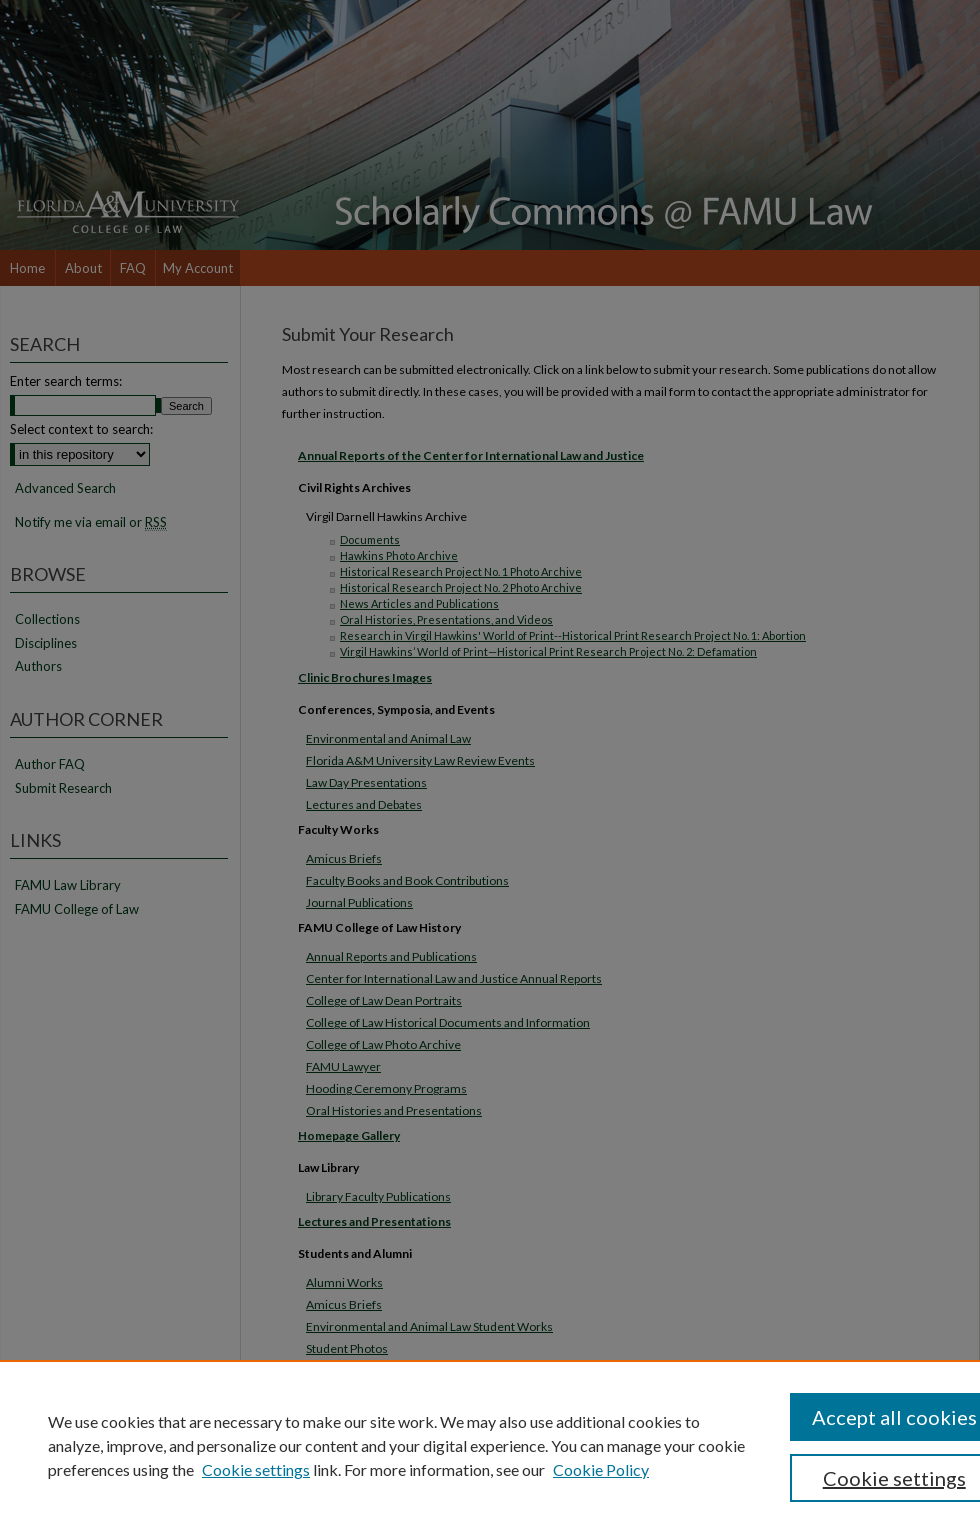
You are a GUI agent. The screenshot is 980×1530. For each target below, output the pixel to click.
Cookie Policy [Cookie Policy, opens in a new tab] (601, 1469)
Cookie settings (256, 1469)
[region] (490, 1445)
